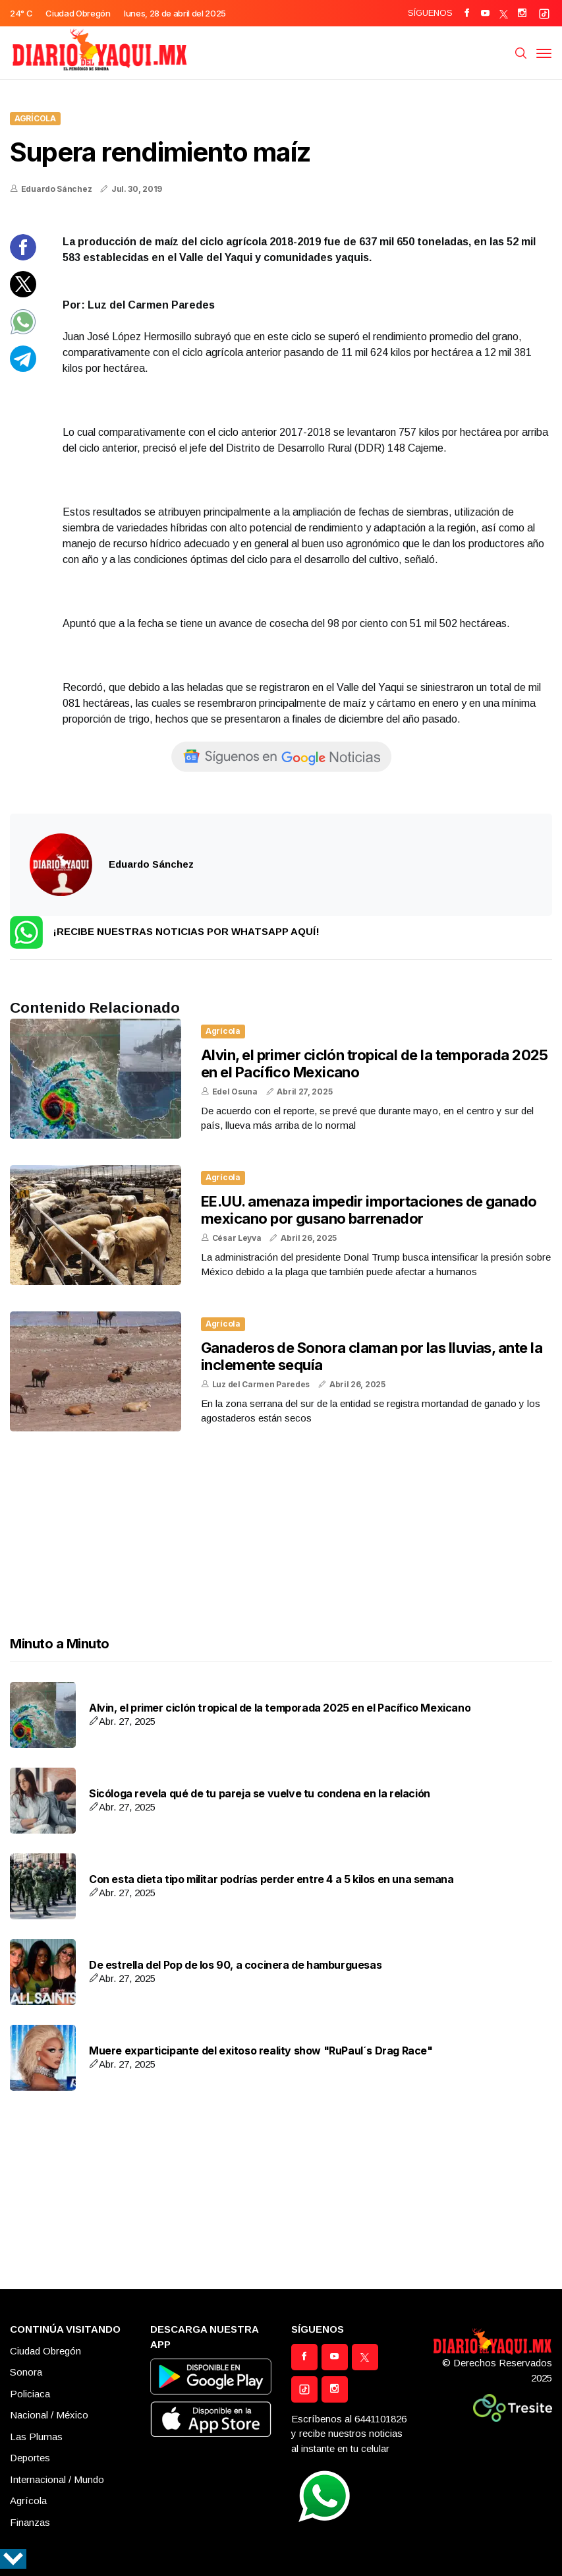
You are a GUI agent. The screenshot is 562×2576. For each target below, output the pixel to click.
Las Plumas (36, 2436)
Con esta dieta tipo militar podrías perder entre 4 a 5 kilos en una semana (271, 1879)
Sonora (26, 2372)
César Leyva (237, 1238)
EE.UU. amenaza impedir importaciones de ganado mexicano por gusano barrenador (369, 1210)
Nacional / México (49, 2414)
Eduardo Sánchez (56, 189)
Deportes (30, 2457)
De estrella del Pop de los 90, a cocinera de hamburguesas (235, 1965)
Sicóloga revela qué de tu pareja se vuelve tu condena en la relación (259, 1793)
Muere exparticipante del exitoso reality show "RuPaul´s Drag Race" (261, 2051)
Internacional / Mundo (57, 2479)
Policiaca (30, 2393)
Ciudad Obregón (45, 2350)
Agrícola (35, 118)
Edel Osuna (235, 1091)
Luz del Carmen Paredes (261, 1384)
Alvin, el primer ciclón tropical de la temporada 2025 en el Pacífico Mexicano (279, 1708)
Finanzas (30, 2522)
